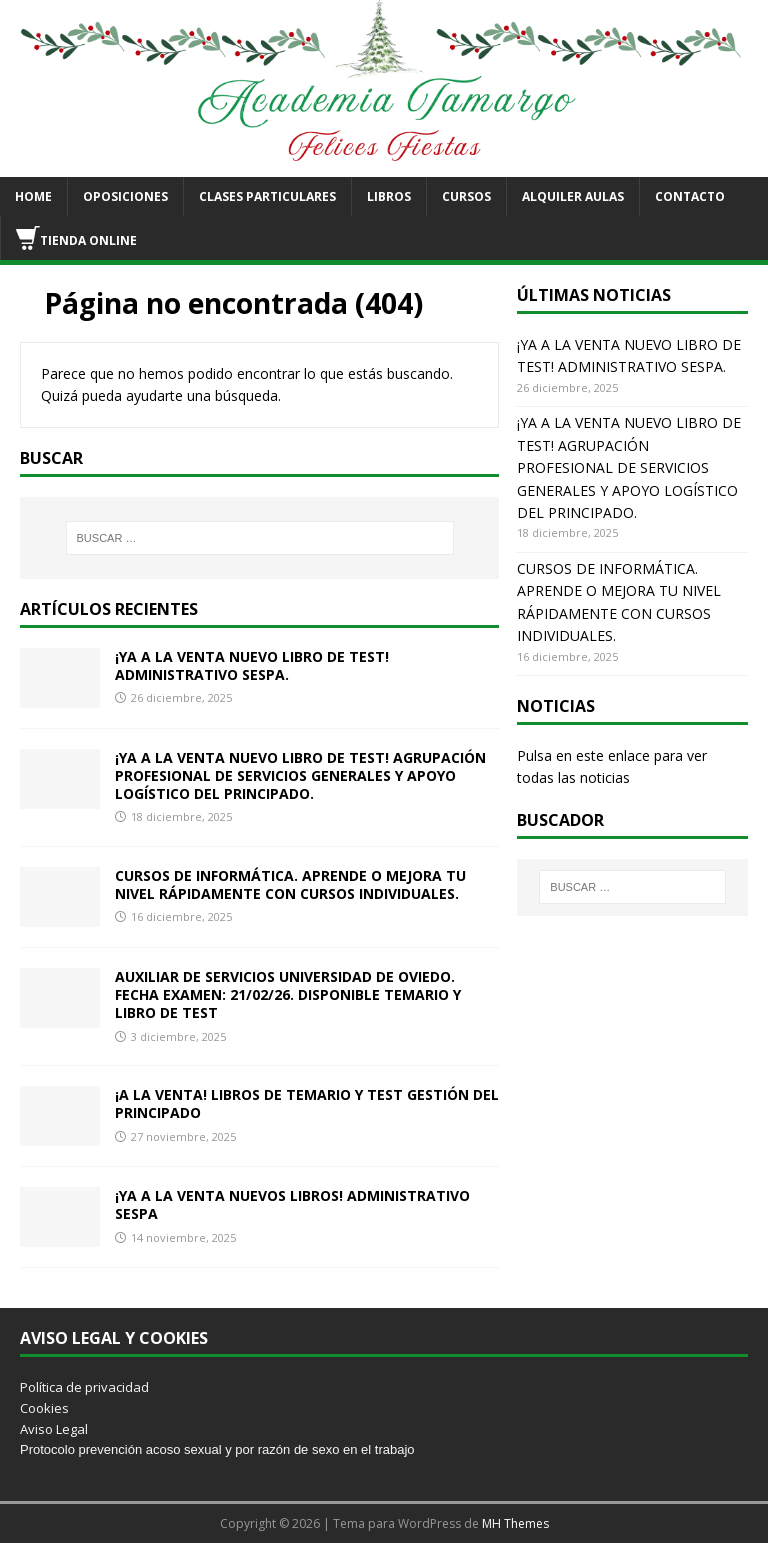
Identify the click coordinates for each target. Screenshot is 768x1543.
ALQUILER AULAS (573, 196)
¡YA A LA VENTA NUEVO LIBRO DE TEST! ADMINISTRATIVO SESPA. (252, 665)
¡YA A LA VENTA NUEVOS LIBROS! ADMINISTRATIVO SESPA (292, 1204)
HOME (33, 196)
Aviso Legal (54, 1429)
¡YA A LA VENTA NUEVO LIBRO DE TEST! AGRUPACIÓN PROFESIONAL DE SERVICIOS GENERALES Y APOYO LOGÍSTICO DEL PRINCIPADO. (300, 775)
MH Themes (515, 1523)
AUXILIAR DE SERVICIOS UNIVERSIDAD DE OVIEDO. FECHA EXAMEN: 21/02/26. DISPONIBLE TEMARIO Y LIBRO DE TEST (288, 994)
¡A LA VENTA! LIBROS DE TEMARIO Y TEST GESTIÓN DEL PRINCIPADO (307, 1103)
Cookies (44, 1408)
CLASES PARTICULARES (267, 196)
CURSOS (466, 196)
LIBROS (389, 196)
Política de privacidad (84, 1387)
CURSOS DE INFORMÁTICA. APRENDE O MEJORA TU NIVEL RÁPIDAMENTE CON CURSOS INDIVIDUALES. (290, 884)
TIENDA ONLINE (76, 238)
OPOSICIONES (125, 196)
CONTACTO (690, 196)
